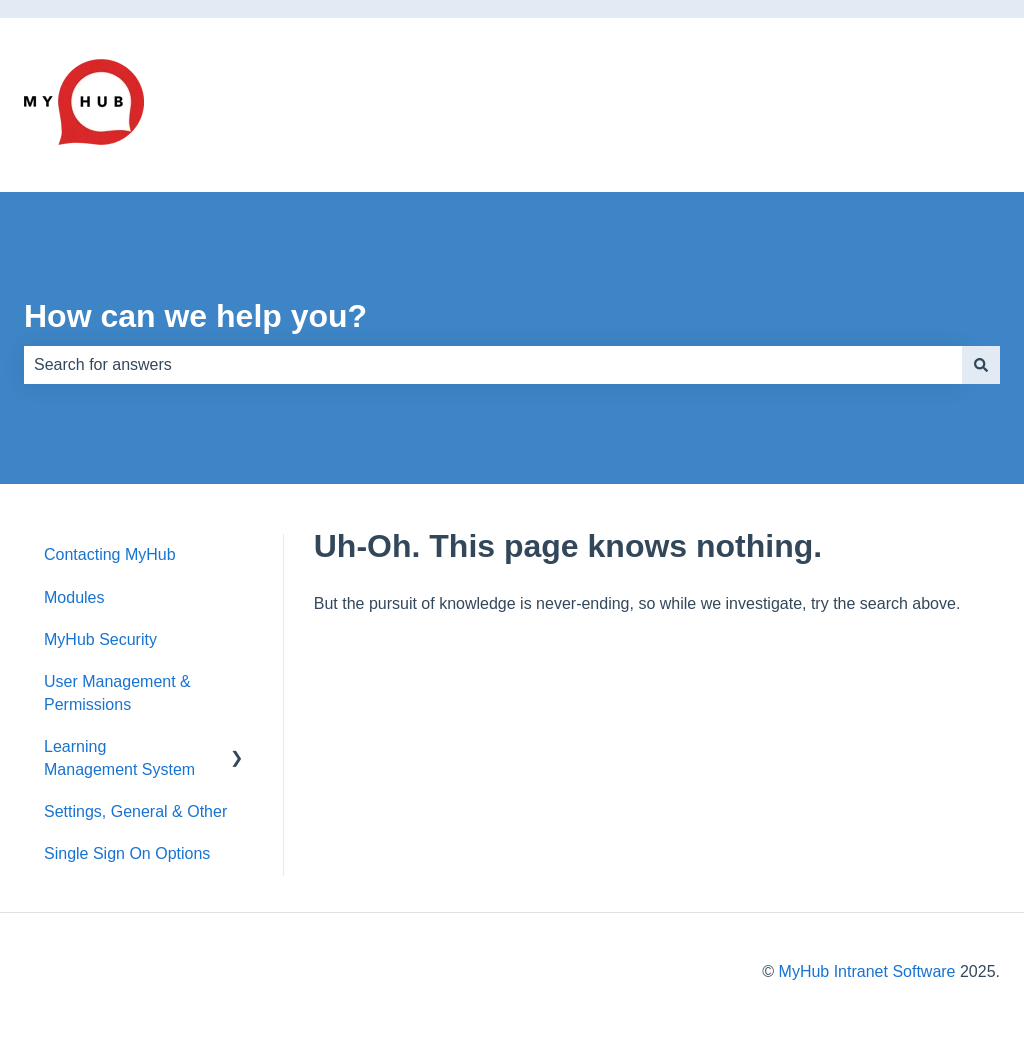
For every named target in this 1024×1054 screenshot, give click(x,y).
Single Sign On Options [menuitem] (127, 853)
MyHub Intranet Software (867, 971)
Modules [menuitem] (74, 597)
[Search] (981, 365)
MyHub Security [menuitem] (100, 639)
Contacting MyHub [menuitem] (110, 554)
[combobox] (493, 365)
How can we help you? (195, 316)
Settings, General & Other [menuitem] (135, 811)
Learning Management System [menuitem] (119, 757)
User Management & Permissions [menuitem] (117, 692)
